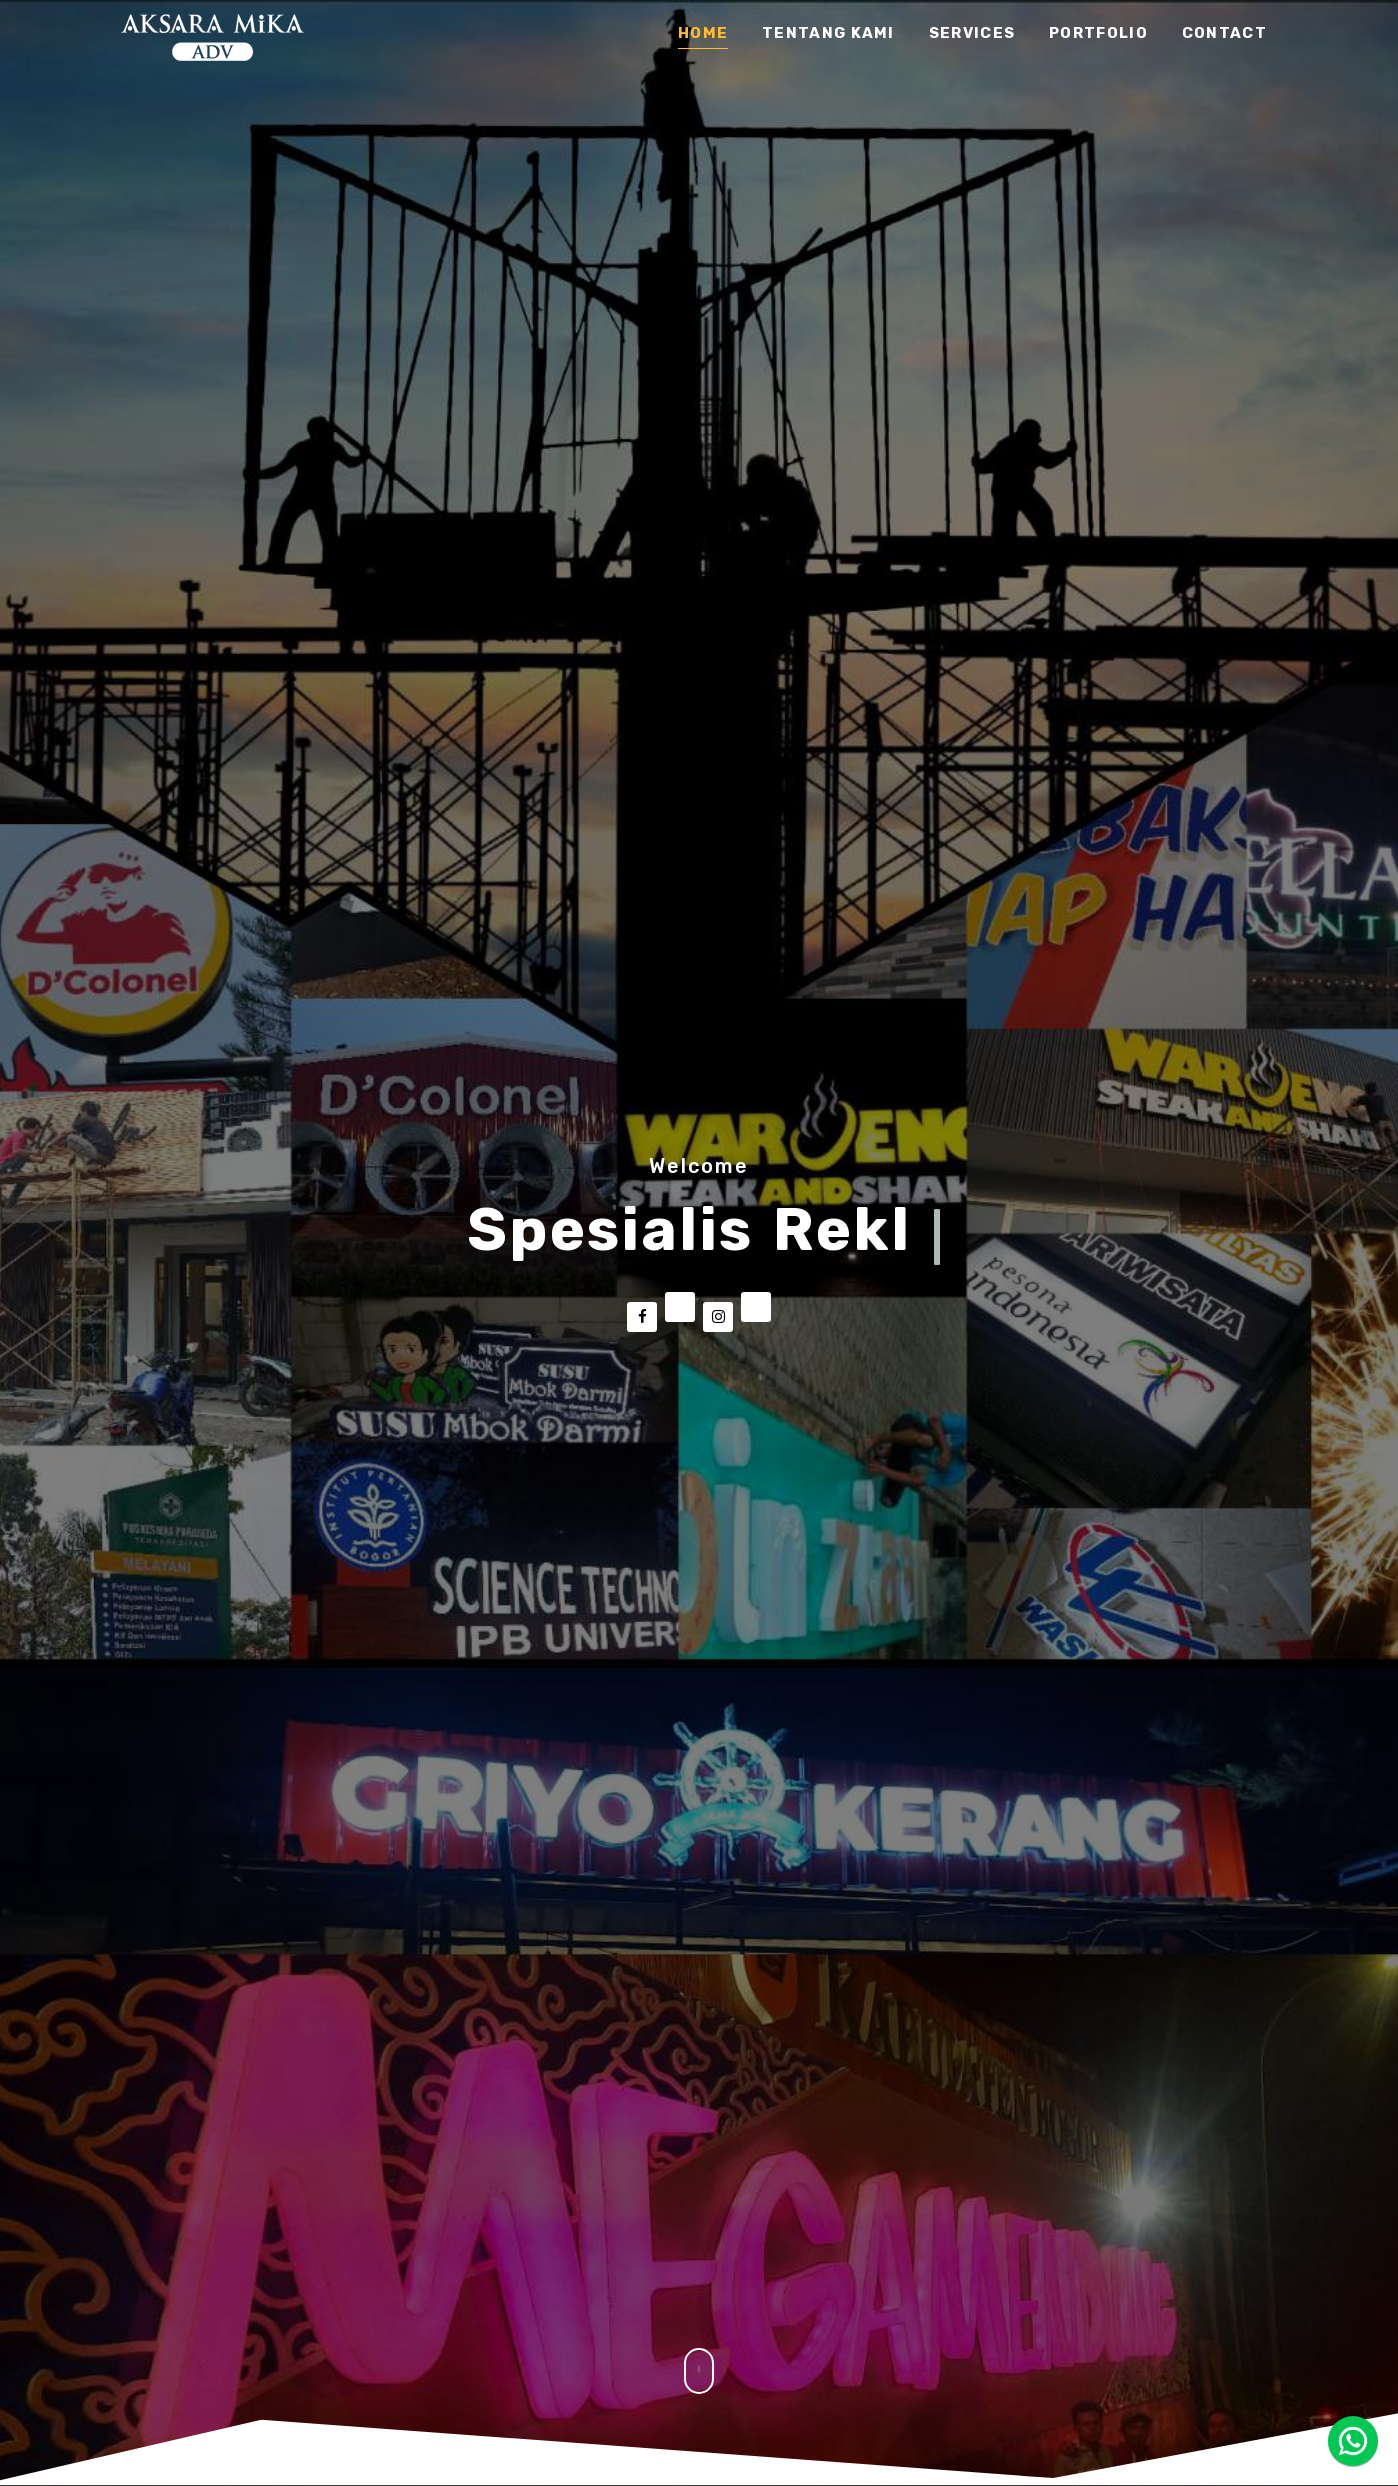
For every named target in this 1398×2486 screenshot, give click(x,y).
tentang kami (828, 34)
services (972, 34)
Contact (1224, 34)
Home (703, 34)
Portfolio (1098, 34)
